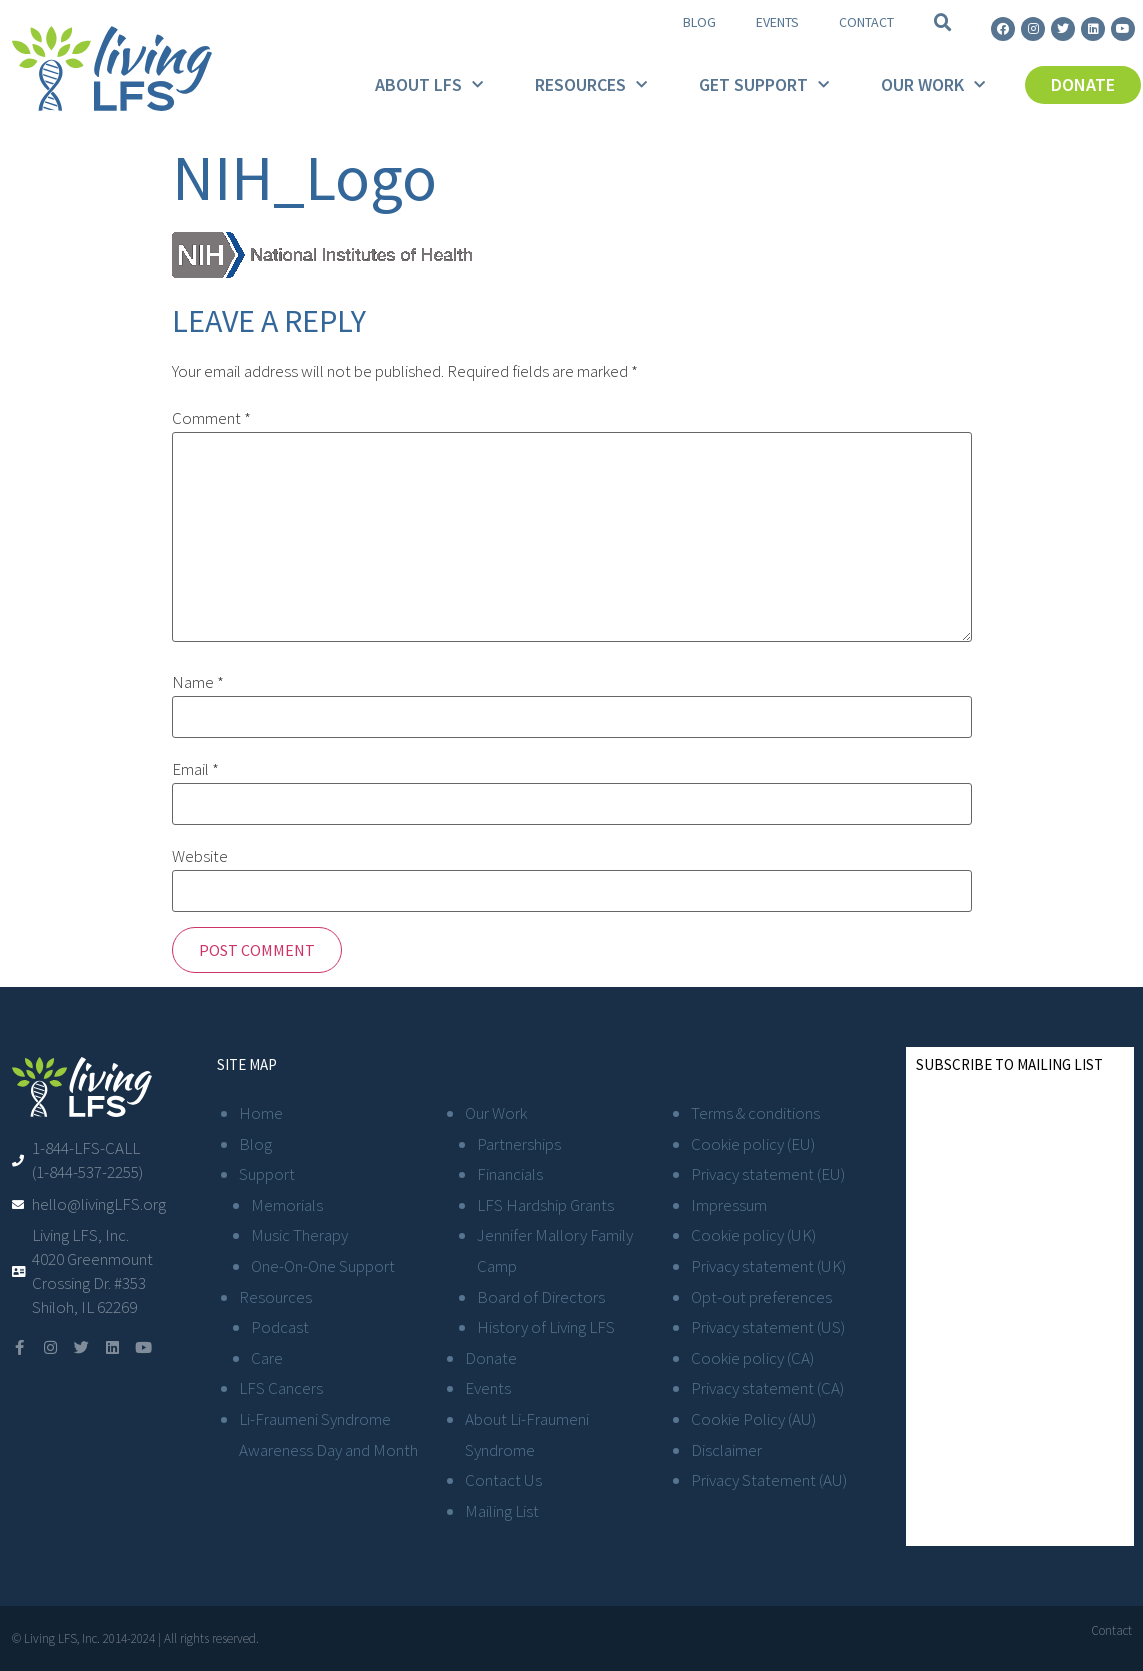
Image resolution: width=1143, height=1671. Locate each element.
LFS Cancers (281, 1388)
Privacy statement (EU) (768, 1174)
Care (267, 1358)
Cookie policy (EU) (753, 1144)
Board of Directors (541, 1297)
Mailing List (502, 1511)
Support (267, 1174)
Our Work (933, 85)
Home (261, 1113)
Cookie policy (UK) (753, 1235)
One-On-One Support (323, 1266)
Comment (211, 418)
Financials (510, 1174)
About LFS (429, 85)
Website (200, 856)
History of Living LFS (546, 1327)
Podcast (280, 1327)
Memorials (287, 1205)
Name (198, 682)
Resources (591, 85)
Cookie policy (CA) (752, 1358)
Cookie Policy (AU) (753, 1419)
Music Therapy (299, 1235)
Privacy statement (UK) (768, 1266)
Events (777, 22)
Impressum (729, 1205)
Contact (866, 22)
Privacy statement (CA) (767, 1388)
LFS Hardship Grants (545, 1205)
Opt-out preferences (761, 1297)
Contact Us (503, 1480)
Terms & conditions (755, 1113)
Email (195, 769)
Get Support (764, 85)
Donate (491, 1358)
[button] (943, 23)
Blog (699, 22)
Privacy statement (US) (768, 1327)
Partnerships (519, 1144)
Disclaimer (726, 1450)
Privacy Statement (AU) (769, 1480)
